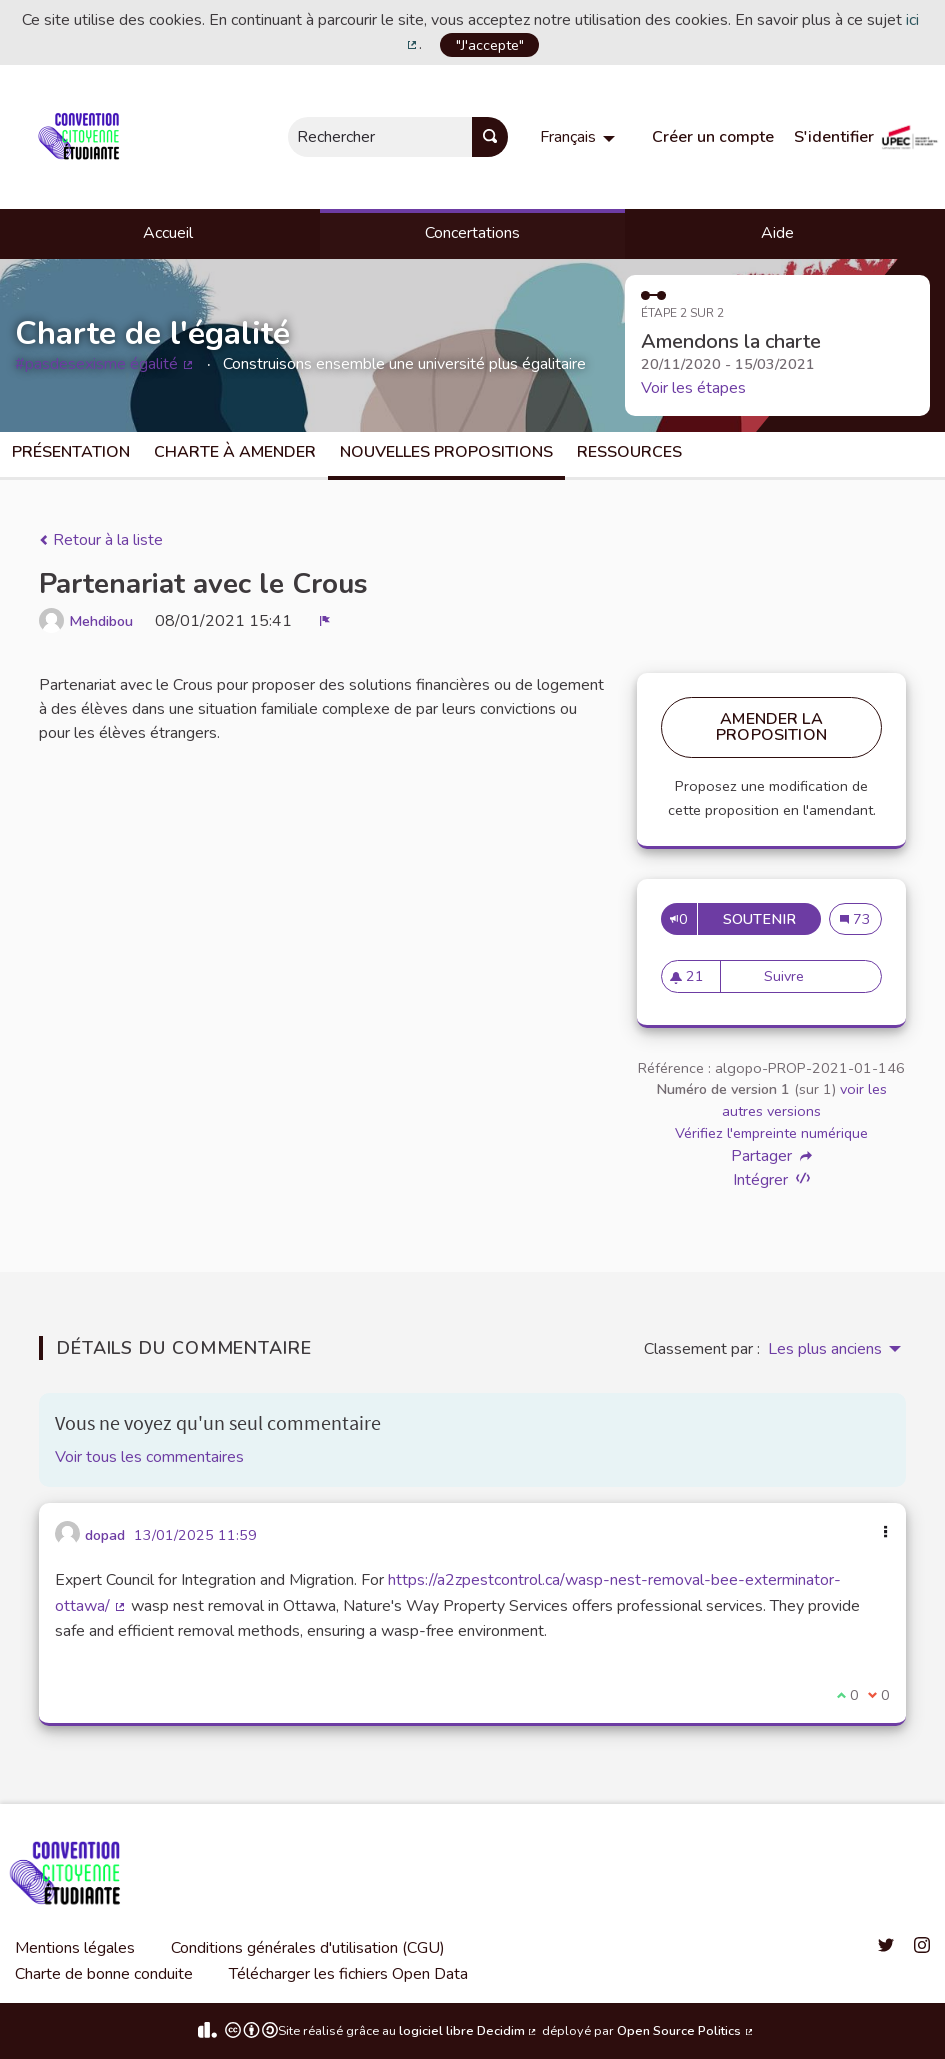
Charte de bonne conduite (104, 1974)
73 (861, 919)
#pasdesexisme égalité (105, 364)
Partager (772, 1156)
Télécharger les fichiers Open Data (348, 1974)
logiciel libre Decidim (469, 2031)
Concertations (472, 233)
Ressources (629, 452)
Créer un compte (713, 137)
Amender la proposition (771, 727)
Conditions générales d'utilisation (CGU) (308, 1948)
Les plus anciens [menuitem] (825, 1349)
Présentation (71, 452)
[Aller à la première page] (82, 137)
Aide (777, 233)
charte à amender (235, 452)
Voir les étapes (693, 388)
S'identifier (834, 137)
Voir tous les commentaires (149, 1457)
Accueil (168, 233)
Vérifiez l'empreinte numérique (771, 1133)
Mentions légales (75, 1948)
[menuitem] (580, 137)
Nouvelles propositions (446, 452)
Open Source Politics (686, 2031)
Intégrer (772, 1179)
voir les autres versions (804, 1100)
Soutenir (772, 919)
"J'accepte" (490, 45)
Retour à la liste (101, 540)
